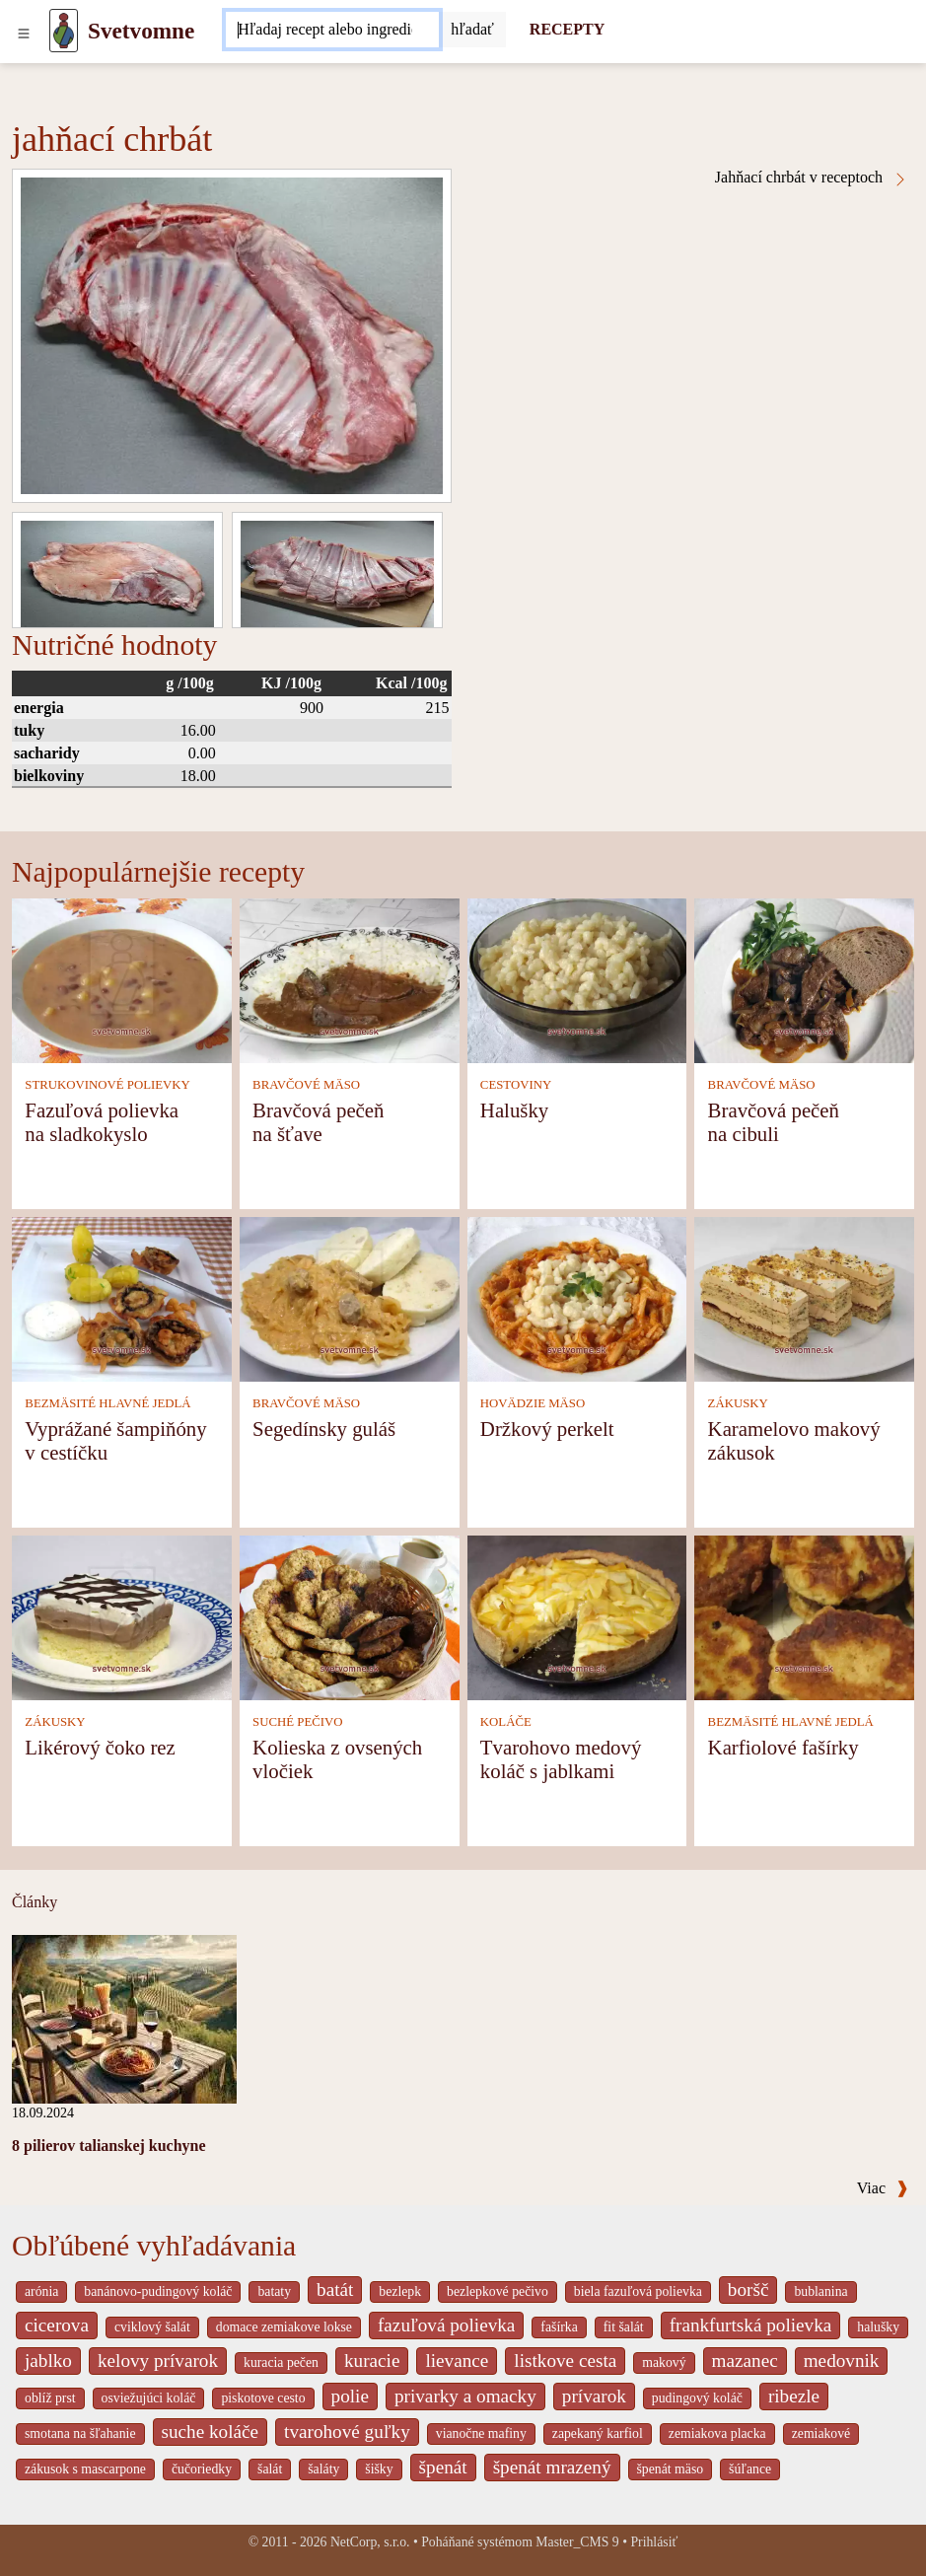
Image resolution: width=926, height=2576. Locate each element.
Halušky (514, 1110)
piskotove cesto (263, 2398)
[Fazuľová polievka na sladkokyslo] (122, 978)
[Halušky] (577, 978)
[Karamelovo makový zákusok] (804, 1297)
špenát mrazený (552, 2467)
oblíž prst (50, 2398)
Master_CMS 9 (576, 2542)
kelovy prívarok (158, 2360)
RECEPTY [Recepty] (567, 29)
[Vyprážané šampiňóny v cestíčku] (122, 1297)
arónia (41, 2291)
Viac (882, 2188)
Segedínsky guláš (323, 1428)
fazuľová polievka (446, 2325)
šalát (269, 2469)
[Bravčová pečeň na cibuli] (804, 978)
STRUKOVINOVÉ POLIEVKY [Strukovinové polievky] (107, 1085)
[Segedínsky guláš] (350, 1297)
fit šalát (624, 2327)
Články (34, 1902)
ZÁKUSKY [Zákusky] (738, 1403)
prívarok (594, 2396)
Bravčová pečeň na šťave (318, 1122)
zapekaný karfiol (597, 2433)
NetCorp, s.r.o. (370, 2542)
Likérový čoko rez (100, 1747)
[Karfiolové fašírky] (804, 1616)
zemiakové (821, 2433)
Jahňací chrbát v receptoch (811, 177)
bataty (274, 2291)
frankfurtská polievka (751, 2325)
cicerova (57, 2325)
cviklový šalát (152, 2327)
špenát (443, 2467)
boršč (748, 2289)
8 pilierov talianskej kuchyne (109, 2145)
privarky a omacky (465, 2396)
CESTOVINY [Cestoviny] (515, 1085)
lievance (456, 2360)
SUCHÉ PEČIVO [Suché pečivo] (297, 1722)
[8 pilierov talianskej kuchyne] (124, 2017)
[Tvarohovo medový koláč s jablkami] (577, 1616)
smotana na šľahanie (80, 2433)
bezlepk (400, 2291)
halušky (878, 2327)
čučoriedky (202, 2469)
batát (335, 2289)
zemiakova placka (717, 2433)
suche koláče (210, 2431)
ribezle (793, 2396)
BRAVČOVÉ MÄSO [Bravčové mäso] (306, 1085)
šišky (378, 2469)
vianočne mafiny (481, 2433)
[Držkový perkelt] (577, 1297)
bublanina (820, 2291)
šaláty (323, 2469)
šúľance (750, 2469)
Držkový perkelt (547, 1428)
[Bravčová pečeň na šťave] (350, 978)
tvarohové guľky (347, 2431)
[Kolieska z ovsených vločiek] (350, 1616)
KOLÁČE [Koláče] (506, 1722)
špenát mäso (670, 2469)
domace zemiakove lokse (284, 2327)
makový (663, 2362)
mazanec (745, 2360)
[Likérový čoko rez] (122, 1616)
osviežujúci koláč (149, 2398)
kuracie (371, 2360)
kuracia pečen (281, 2362)
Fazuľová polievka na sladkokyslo (101, 1122)
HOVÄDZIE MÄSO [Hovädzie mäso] (532, 1403)
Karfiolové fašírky (783, 1747)
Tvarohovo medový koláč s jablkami (560, 1759)
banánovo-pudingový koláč (158, 2291)
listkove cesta (565, 2360)
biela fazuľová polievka (638, 2291)
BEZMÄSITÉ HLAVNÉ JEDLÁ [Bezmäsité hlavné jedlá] (107, 1403)
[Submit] (472, 29)
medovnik (842, 2360)
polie (350, 2396)
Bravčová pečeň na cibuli (773, 1122)
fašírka (558, 2327)
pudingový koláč (697, 2398)
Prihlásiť (653, 2542)
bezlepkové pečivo (497, 2291)
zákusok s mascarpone (85, 2469)
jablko (48, 2360)
